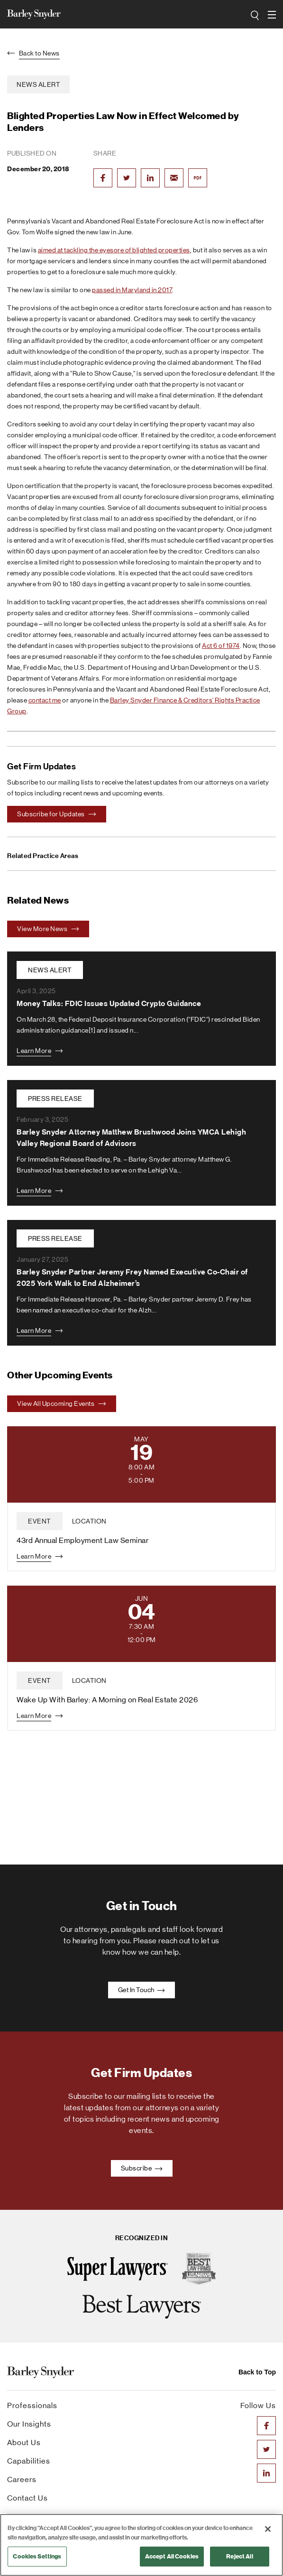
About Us (24, 2442)
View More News (48, 929)
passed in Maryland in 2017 (132, 290)
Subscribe (142, 2168)
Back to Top (257, 2372)
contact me (44, 700)
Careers (22, 2479)
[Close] (267, 2529)
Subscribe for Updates (56, 814)
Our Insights (29, 2423)
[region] (141, 2545)
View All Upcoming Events (61, 1403)
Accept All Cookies (172, 2556)
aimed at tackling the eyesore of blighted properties (114, 250)
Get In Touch (141, 1990)
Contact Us (27, 2497)
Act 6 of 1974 (221, 645)
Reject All (239, 2556)
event (39, 1521)
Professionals (32, 2405)
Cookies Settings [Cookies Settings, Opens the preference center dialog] (37, 2556)
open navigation (272, 11)
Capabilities (28, 2460)
